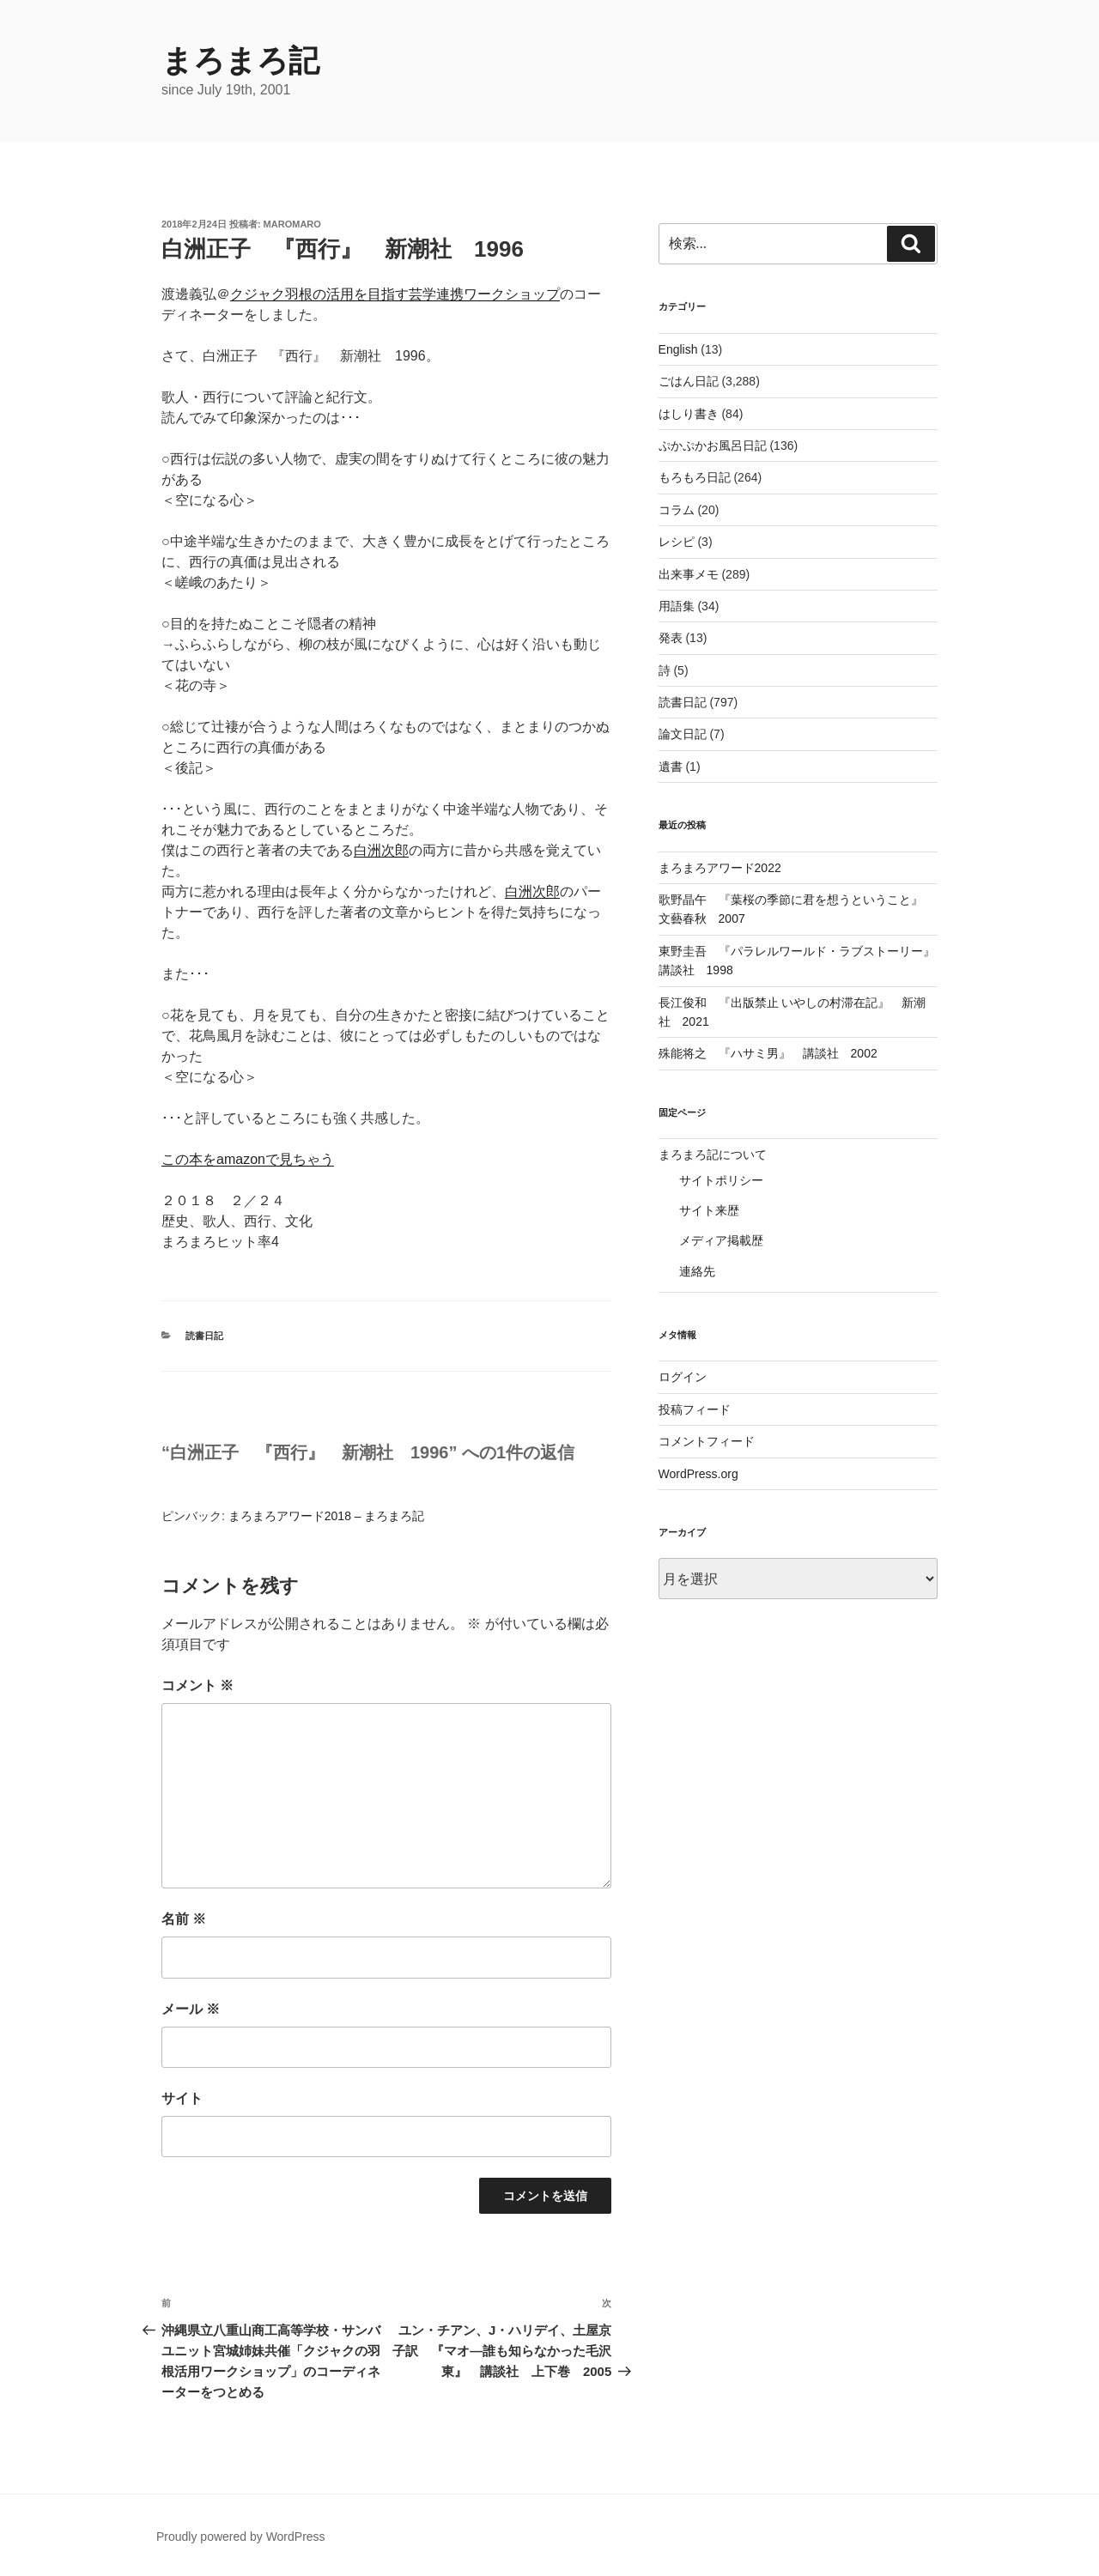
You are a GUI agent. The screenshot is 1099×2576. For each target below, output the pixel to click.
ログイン (683, 1377)
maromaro (292, 224)
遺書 (671, 766)
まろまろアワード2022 (720, 868)
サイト (182, 2098)
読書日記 (204, 1335)
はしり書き (689, 414)
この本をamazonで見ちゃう (247, 1159)
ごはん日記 (689, 381)
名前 (183, 1919)
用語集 (677, 606)
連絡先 (697, 1271)
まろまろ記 (240, 60)
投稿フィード (695, 1409)
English (678, 349)
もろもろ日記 (695, 477)
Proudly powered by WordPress (240, 2536)
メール (190, 2009)
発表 (671, 638)
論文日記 (683, 734)
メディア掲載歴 (721, 1240)
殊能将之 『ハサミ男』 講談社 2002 (768, 1053)
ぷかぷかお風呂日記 (713, 445)
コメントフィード (707, 1441)
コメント (197, 1685)
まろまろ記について (713, 1154)
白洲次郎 (381, 850)
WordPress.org (698, 1474)
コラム (677, 510)
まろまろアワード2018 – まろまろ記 (326, 1516)
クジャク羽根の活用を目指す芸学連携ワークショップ (395, 294)
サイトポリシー (721, 1180)
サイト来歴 (709, 1210)
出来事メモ (689, 574)
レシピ (677, 542)
